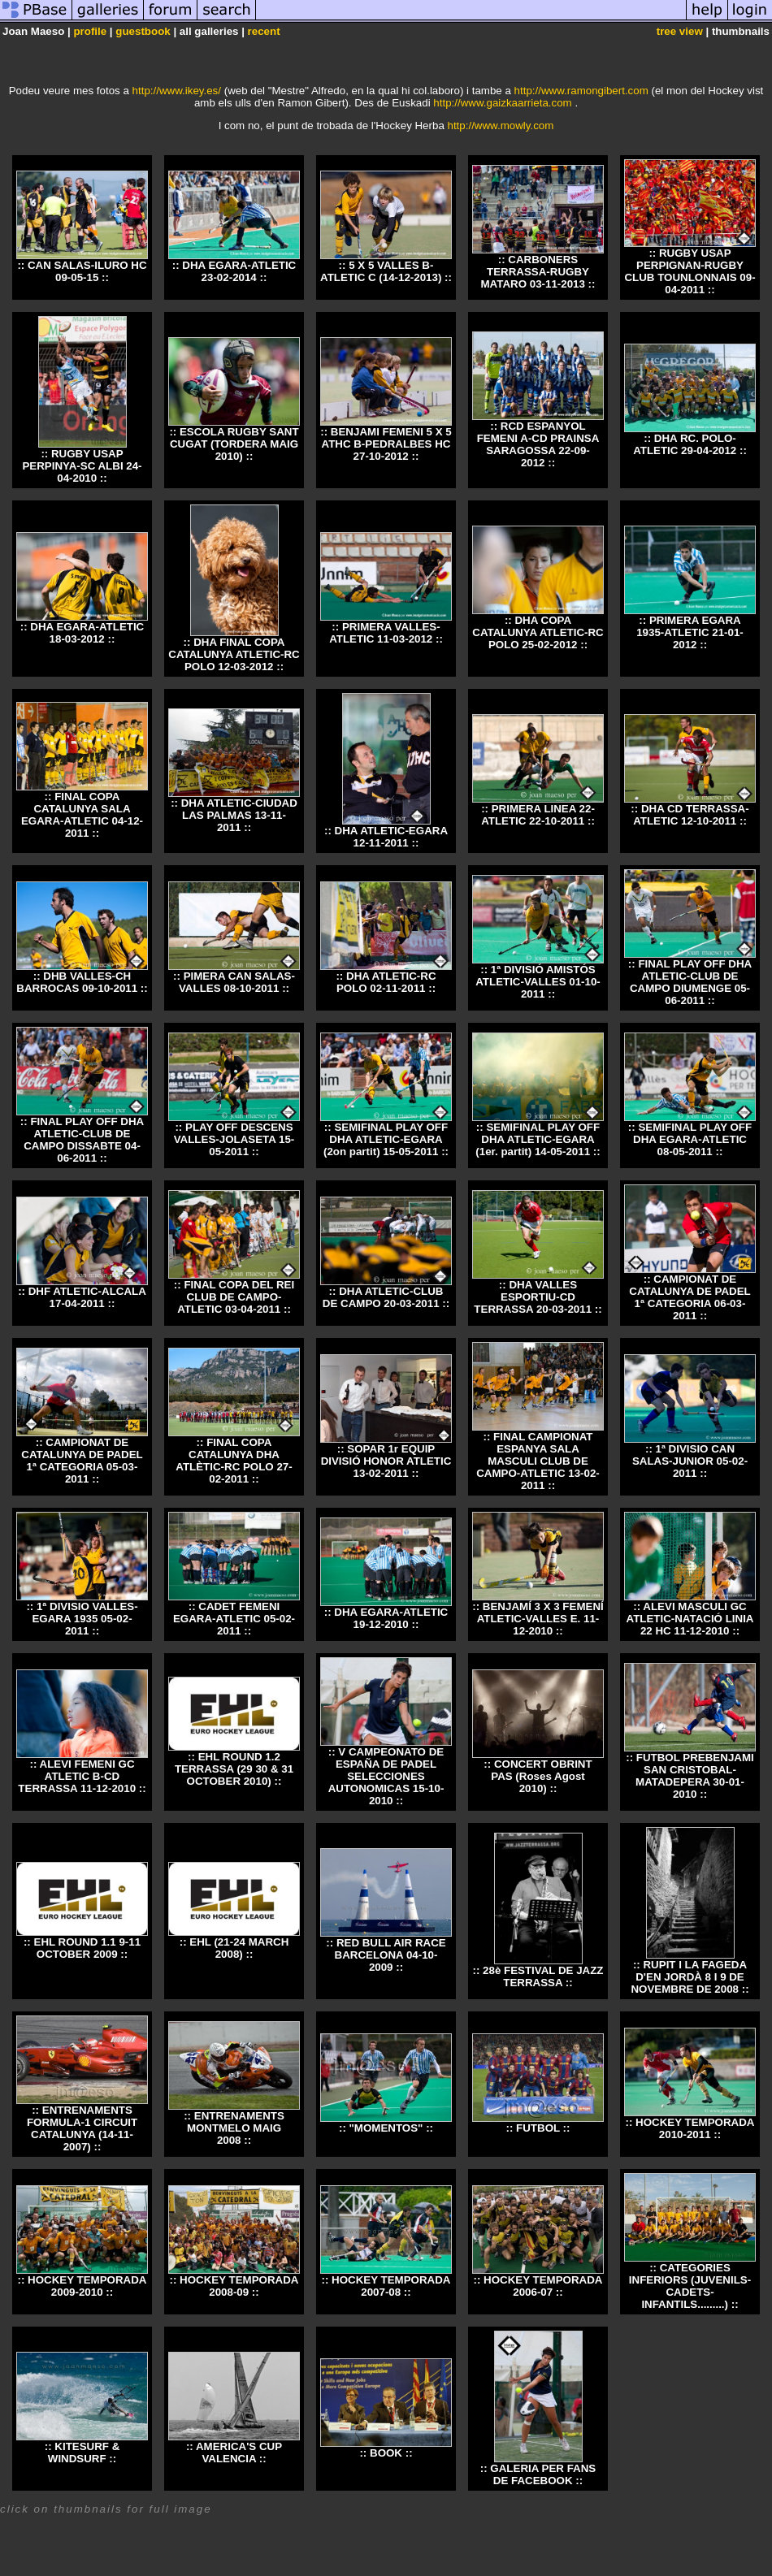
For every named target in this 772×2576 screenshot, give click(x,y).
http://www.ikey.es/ (176, 90)
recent (264, 31)
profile (89, 31)
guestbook (142, 31)
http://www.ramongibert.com (581, 90)
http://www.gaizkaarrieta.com (502, 103)
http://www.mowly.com (501, 125)
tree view (680, 31)
